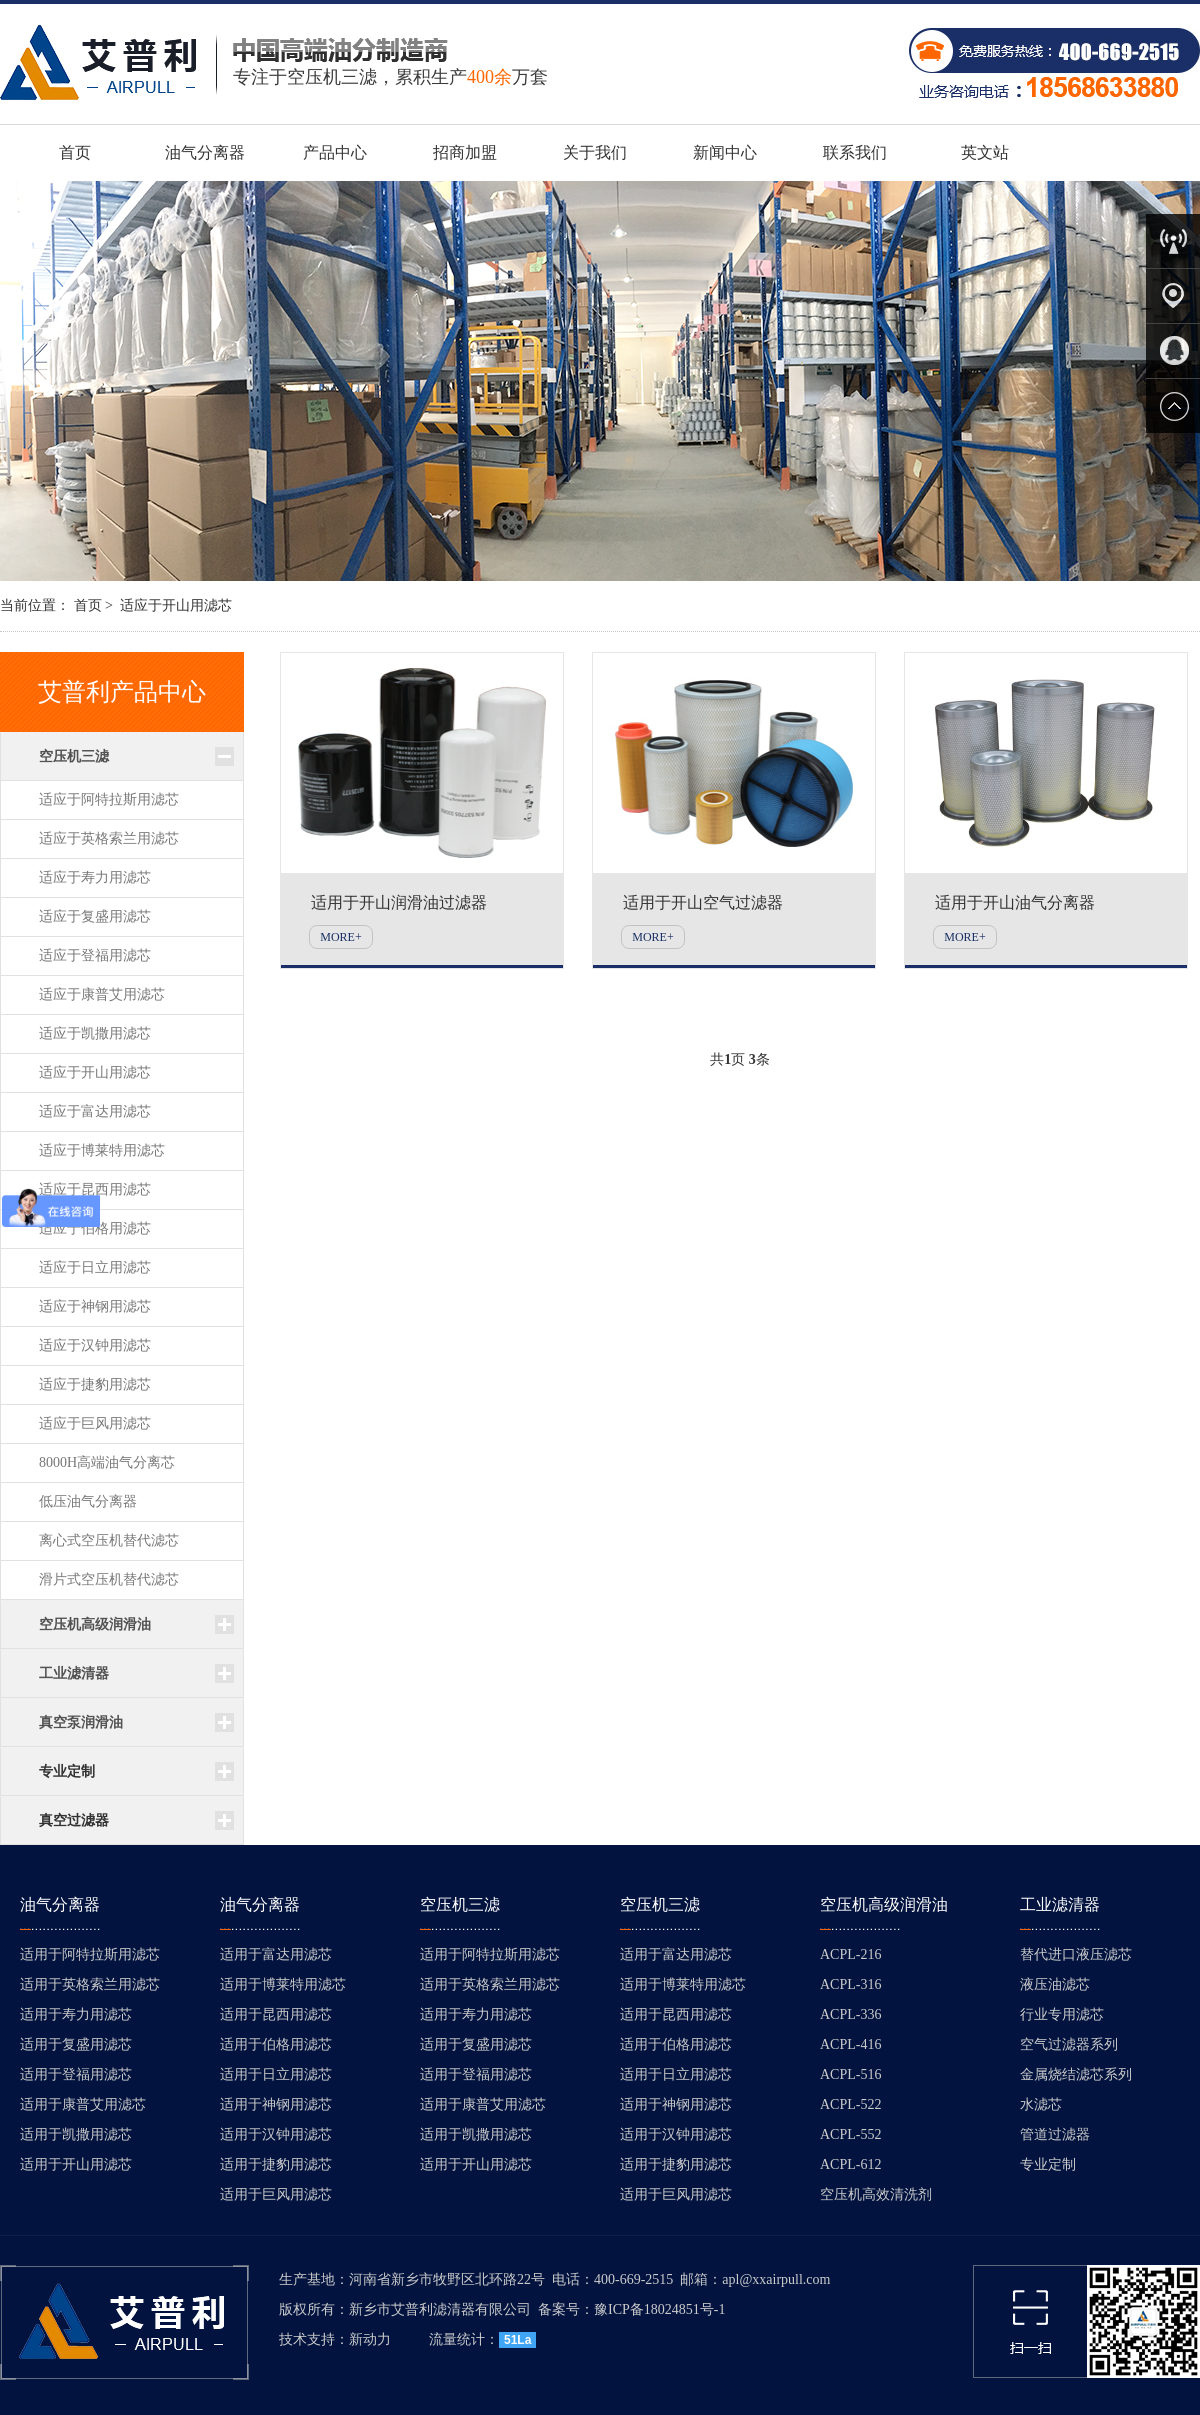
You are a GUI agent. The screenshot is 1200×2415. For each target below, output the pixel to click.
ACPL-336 (850, 2014)
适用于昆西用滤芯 (276, 2014)
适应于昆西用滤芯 (95, 1189)
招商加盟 (465, 152)
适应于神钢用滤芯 (95, 1306)
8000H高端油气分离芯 (107, 1462)
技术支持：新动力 (335, 2339)
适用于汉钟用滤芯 (276, 2134)
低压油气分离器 (88, 1501)
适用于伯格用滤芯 (276, 2044)
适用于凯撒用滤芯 (76, 2134)
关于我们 (595, 152)
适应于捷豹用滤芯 (95, 1384)
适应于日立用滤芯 (95, 1267)
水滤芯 (1041, 2104)
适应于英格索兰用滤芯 (109, 838)
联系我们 (855, 152)
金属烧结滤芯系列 (1076, 2074)
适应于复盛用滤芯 (95, 916)
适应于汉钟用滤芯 (95, 1345)
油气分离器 (205, 152)
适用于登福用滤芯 (76, 2074)
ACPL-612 (850, 2164)
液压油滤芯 (1055, 1984)
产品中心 (335, 152)
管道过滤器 (1055, 2134)
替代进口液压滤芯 (1076, 1954)
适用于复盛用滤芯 (76, 2044)
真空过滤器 (74, 1820)
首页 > (93, 605)
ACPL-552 (850, 2134)
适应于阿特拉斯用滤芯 (109, 799)
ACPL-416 (850, 2044)
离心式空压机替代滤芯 (109, 1540)
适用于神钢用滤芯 (276, 2104)
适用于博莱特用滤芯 (283, 1984)
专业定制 (67, 1771)
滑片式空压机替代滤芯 (109, 1579)
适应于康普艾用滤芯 (102, 994)
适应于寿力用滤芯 (95, 877)
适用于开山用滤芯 (76, 2164)
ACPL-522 (850, 2104)
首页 (75, 152)
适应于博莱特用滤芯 (102, 1150)
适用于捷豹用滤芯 (276, 2164)
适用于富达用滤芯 (276, 1954)
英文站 (985, 152)
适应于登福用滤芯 (95, 955)
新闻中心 (725, 152)
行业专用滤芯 (1062, 2014)
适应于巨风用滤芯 (95, 1423)
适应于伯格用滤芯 (95, 1228)
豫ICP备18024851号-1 (659, 2309)
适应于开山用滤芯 (176, 605)
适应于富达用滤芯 (95, 1111)
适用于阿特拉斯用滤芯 (90, 1954)
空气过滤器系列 (1069, 2044)
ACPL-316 (850, 1984)
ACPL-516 (850, 2074)
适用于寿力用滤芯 (76, 2014)
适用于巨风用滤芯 (276, 2194)
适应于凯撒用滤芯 (95, 1033)
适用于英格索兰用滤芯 (90, 1984)
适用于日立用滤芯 (276, 2074)
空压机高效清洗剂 (876, 2194)
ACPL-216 (850, 1954)
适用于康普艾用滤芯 (83, 2104)
